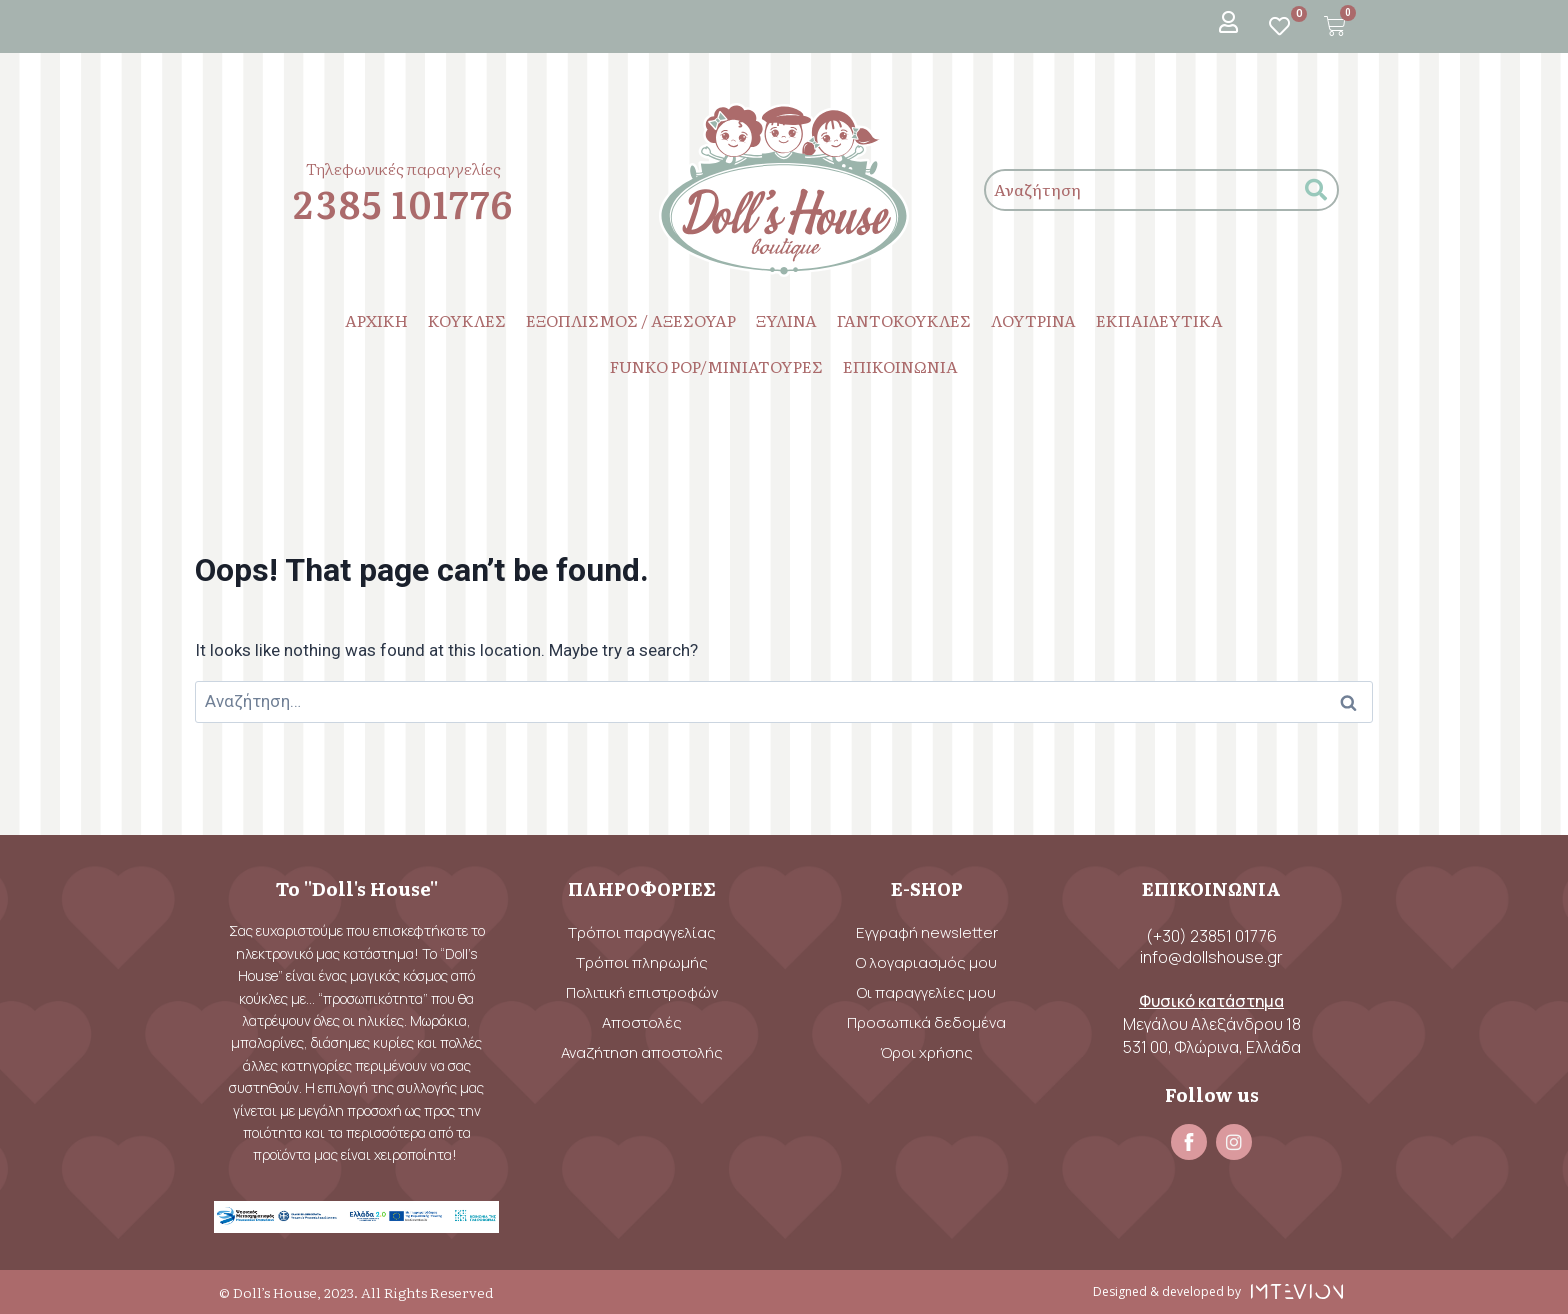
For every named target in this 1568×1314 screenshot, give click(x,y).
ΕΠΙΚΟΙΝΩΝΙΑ (900, 366)
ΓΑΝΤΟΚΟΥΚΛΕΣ (904, 320)
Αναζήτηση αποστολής (642, 1052)
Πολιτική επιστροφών (642, 992)
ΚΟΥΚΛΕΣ (467, 320)
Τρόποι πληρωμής (642, 962)
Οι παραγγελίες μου (926, 992)
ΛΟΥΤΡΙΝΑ (1033, 320)
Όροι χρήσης (926, 1052)
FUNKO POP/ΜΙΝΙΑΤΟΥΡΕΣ (716, 366)
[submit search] (1316, 190)
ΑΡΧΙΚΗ (376, 320)
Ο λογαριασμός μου (926, 962)
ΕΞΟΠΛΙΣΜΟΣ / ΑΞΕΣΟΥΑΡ (631, 320)
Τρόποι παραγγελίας (642, 932)
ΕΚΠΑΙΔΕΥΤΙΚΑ (1159, 320)
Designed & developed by (1167, 1291)
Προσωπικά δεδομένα (926, 1022)
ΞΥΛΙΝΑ (786, 320)
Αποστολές (642, 1022)
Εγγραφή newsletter (927, 932)
